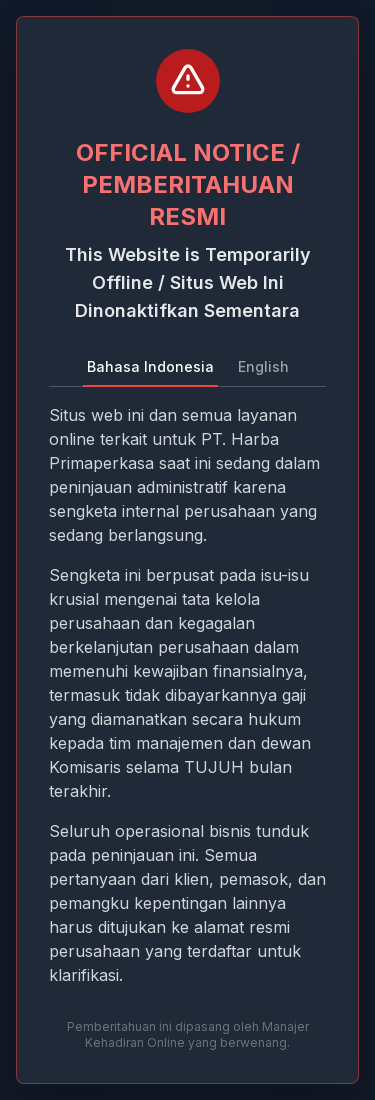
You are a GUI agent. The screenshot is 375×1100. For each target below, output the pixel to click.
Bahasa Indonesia (150, 366)
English (263, 366)
